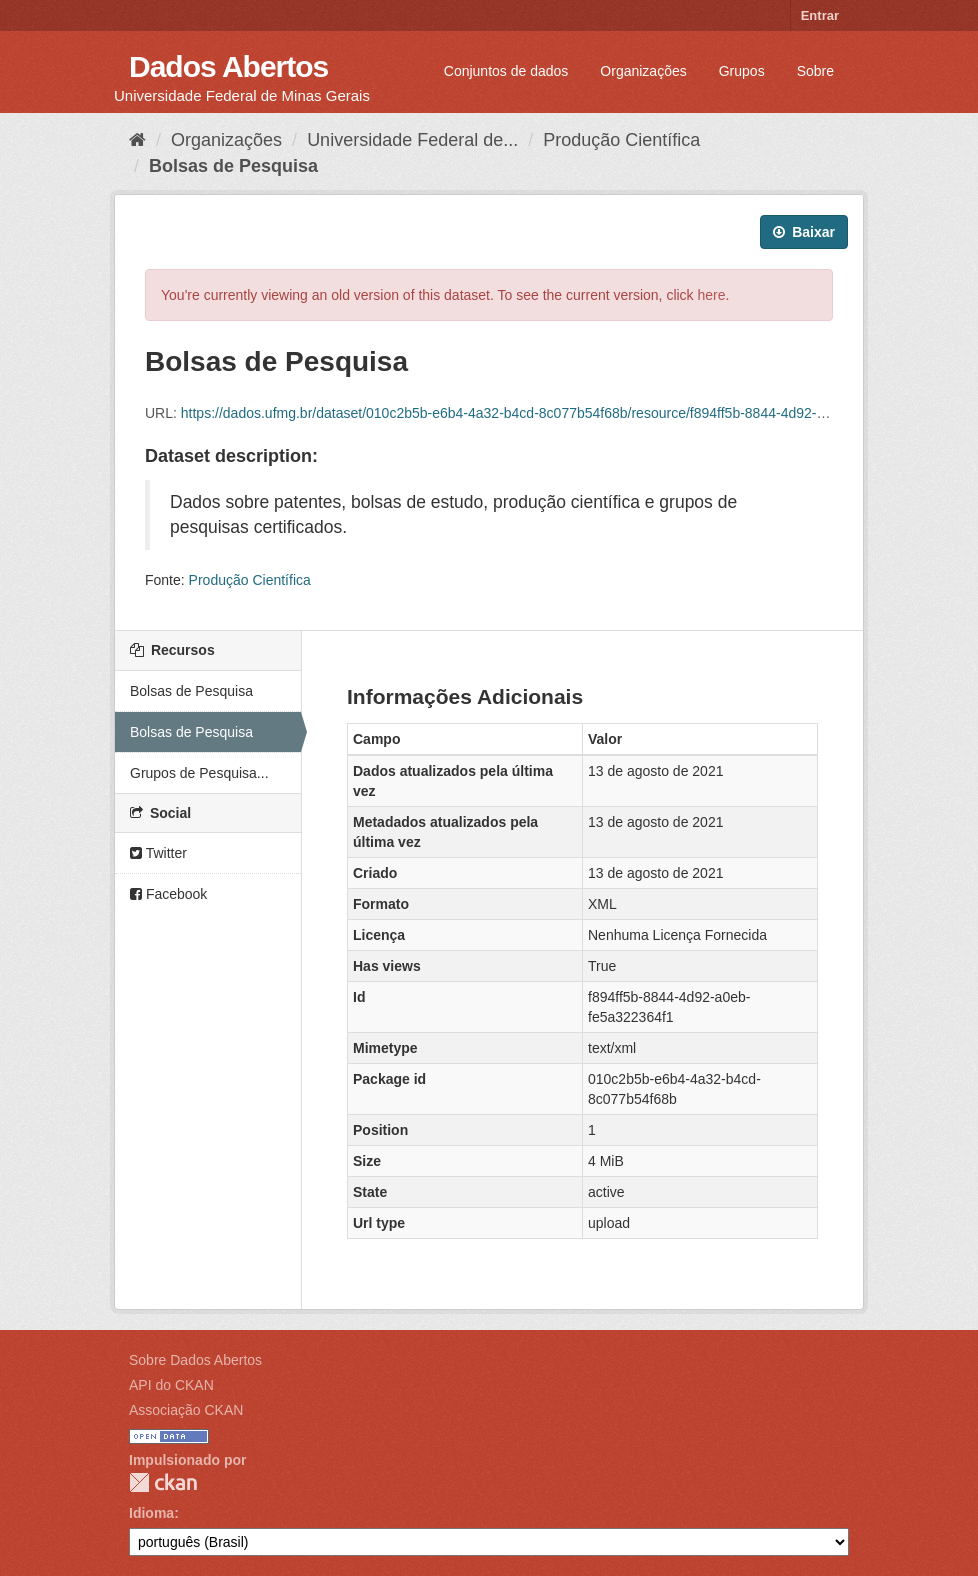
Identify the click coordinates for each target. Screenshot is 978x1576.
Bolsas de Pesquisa (233, 166)
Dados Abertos (228, 66)
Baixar (804, 232)
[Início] (137, 140)
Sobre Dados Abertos (195, 1360)
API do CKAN (171, 1385)
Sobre (815, 71)
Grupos (742, 71)
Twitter (158, 853)
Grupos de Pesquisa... (199, 773)
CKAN (163, 1482)
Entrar (820, 15)
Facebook (168, 894)
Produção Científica (621, 140)
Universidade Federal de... (412, 140)
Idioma (151, 1513)
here (712, 295)
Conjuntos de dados (506, 71)
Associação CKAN (186, 1410)
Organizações (643, 71)
